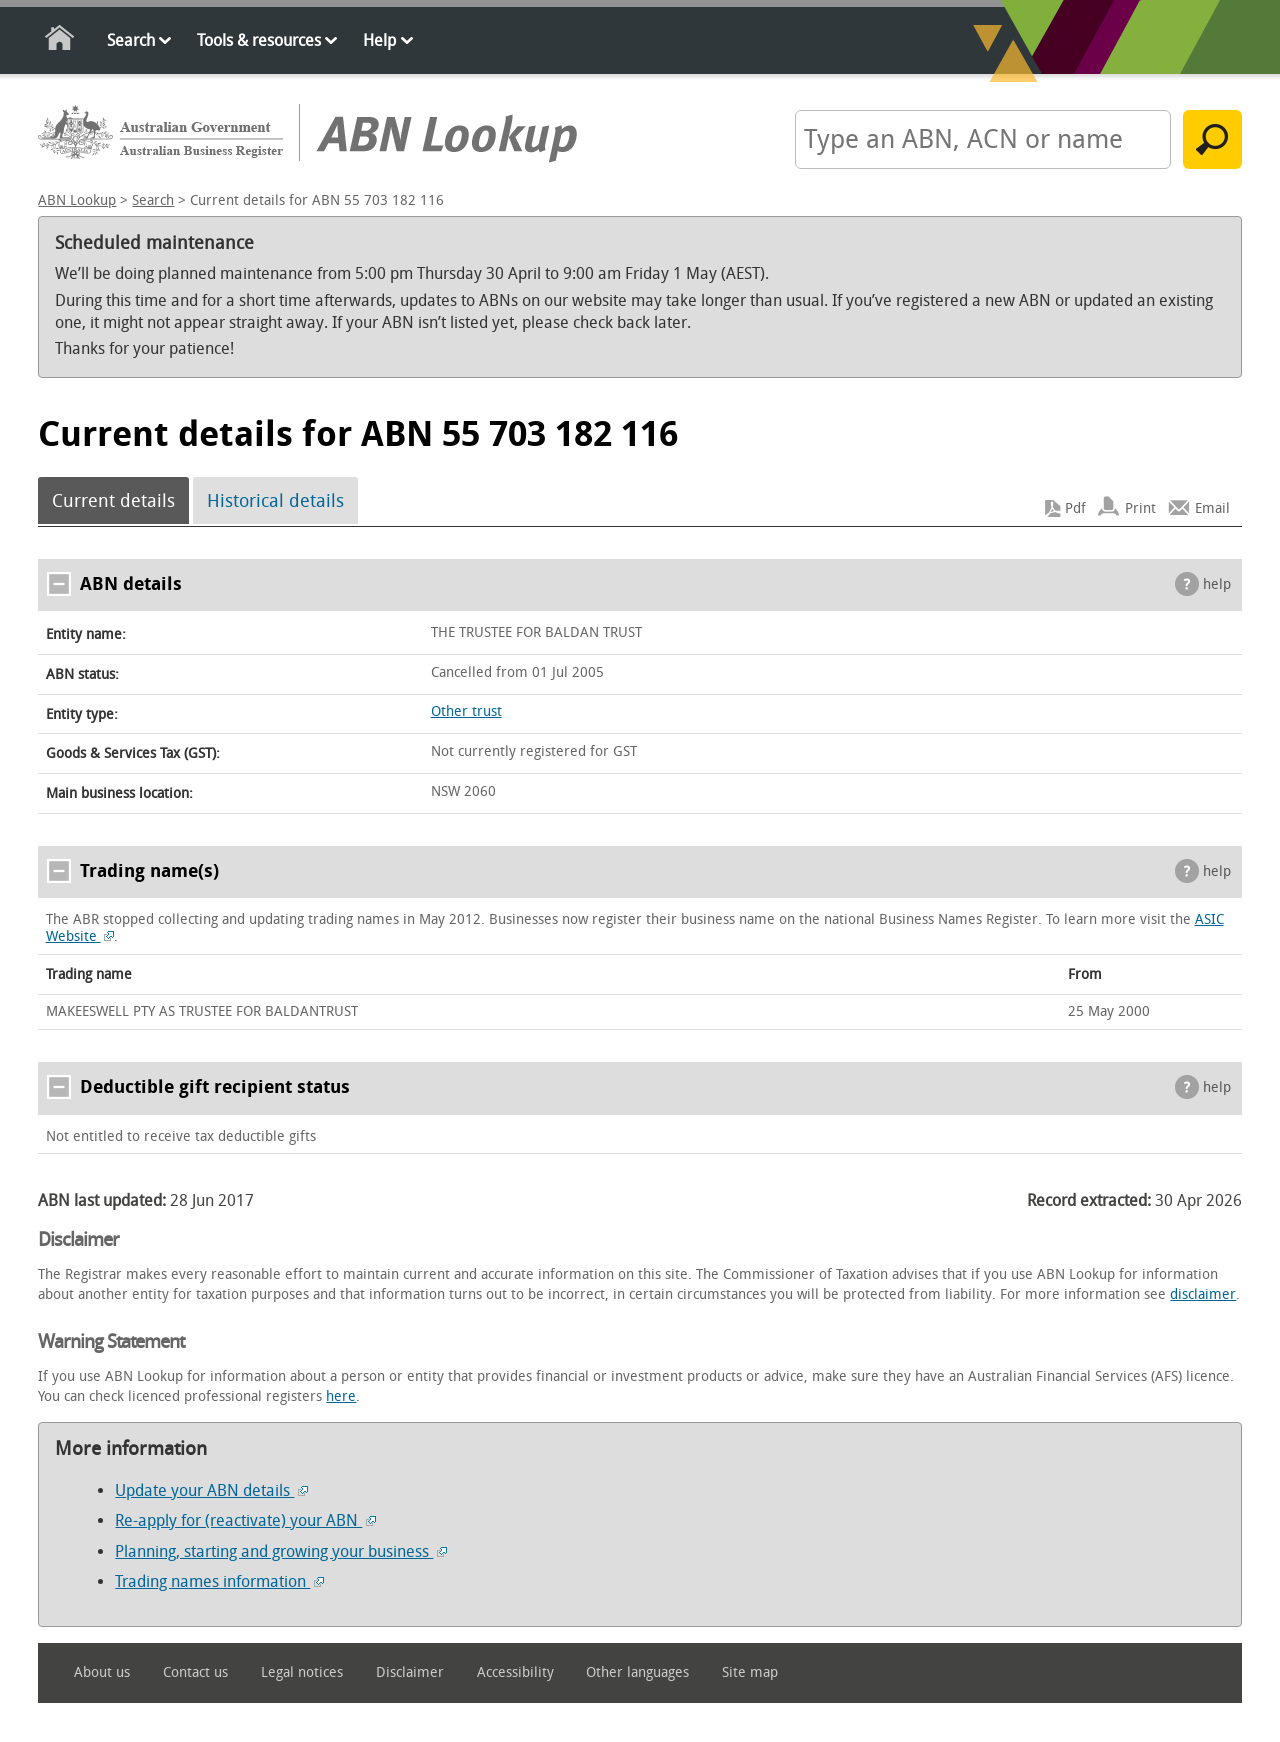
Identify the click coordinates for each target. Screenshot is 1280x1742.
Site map (750, 1672)
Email (1212, 508)
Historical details (275, 501)
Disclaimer (410, 1672)
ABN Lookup (77, 200)
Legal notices (302, 1672)
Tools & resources (259, 40)
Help (379, 40)
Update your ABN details (211, 1490)
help (1217, 584)
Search (131, 40)
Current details (113, 501)
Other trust (466, 711)
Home (60, 41)
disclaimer (1203, 1294)
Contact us (195, 1672)
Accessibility (515, 1672)
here (341, 1396)
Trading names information (219, 1581)
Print (1140, 508)
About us (102, 1672)
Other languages (637, 1672)
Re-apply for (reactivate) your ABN (245, 1520)
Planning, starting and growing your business (281, 1551)
